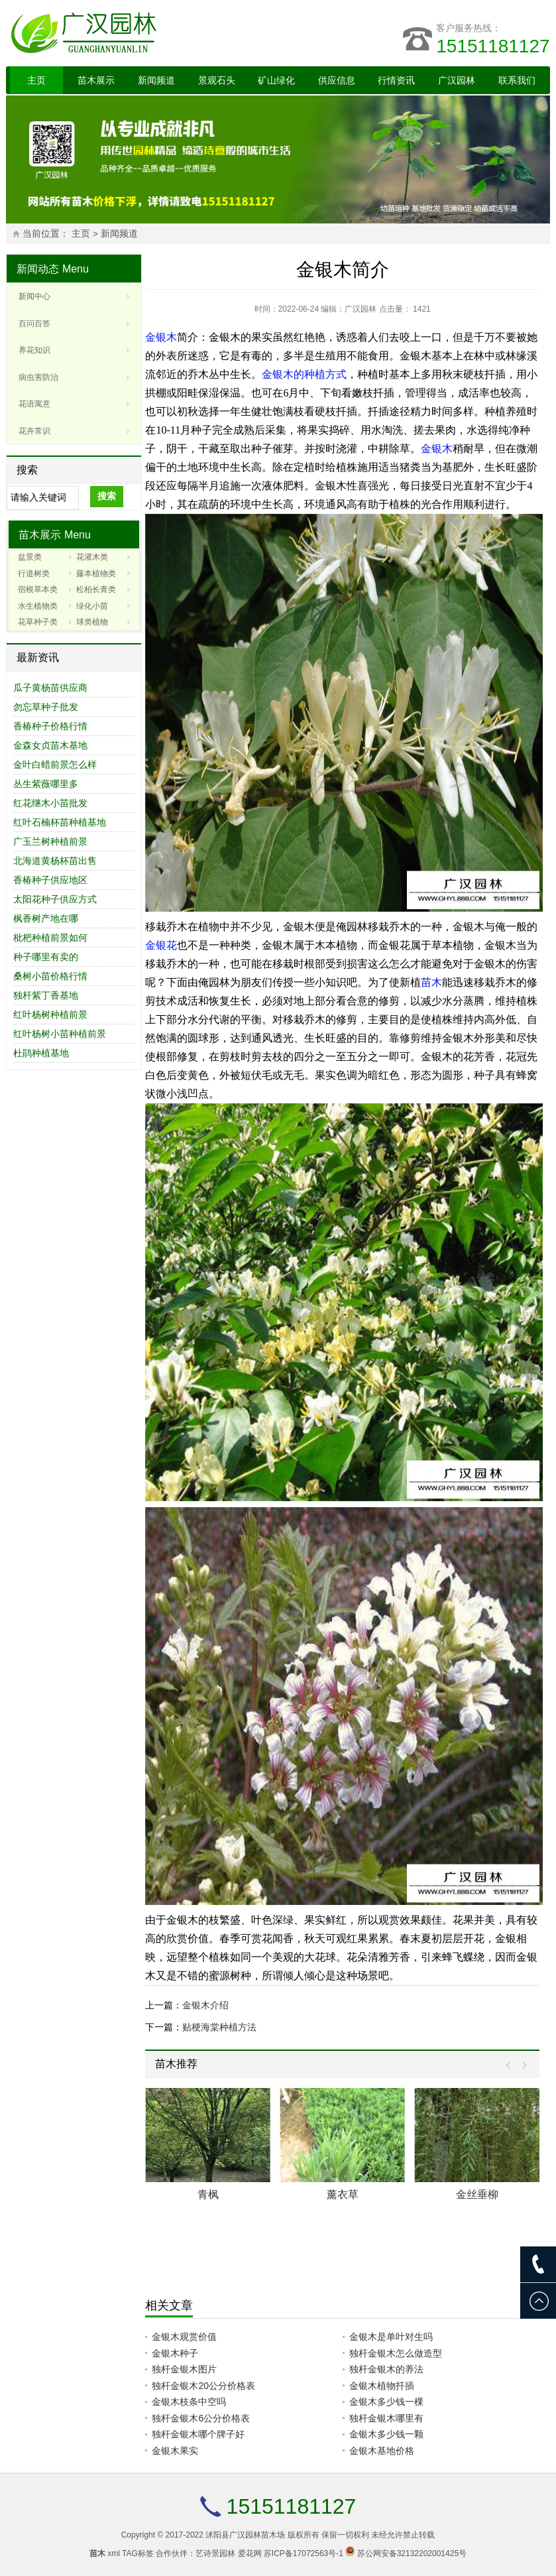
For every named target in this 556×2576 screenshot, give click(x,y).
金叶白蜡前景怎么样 (55, 764)
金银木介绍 (205, 2005)
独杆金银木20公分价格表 (203, 2385)
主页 (36, 80)
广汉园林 (456, 80)
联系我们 (516, 80)
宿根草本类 (38, 589)
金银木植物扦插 (381, 2385)
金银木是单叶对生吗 (391, 2336)
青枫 (208, 2194)
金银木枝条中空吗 (189, 2401)
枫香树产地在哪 (45, 918)
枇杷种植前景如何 (50, 937)
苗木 (431, 982)
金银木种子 (175, 2353)
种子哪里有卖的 (45, 956)
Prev (511, 2066)
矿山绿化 (276, 80)
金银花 (161, 945)
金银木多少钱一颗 (386, 2434)
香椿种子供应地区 (50, 880)
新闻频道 (156, 80)
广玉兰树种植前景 (50, 841)
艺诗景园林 (215, 2553)
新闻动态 (38, 269)
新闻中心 (34, 296)
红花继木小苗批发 (50, 803)
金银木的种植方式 (304, 374)
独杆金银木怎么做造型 (395, 2353)
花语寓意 (34, 403)
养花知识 (34, 350)
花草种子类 (38, 622)
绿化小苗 (92, 606)
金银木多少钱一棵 (386, 2401)
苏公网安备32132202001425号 (412, 2553)
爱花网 (250, 2553)
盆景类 (30, 557)
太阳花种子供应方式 (55, 899)
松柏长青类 (96, 589)
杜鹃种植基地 (41, 1053)
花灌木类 (92, 557)
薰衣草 (343, 2194)
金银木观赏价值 (184, 2336)
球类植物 (92, 622)
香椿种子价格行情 (50, 726)
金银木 (161, 337)
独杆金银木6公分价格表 (201, 2418)
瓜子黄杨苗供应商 (50, 687)
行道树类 (34, 573)
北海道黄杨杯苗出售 (55, 860)
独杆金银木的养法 (386, 2369)
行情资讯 (396, 80)
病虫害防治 (38, 377)
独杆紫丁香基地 (45, 995)
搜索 (106, 496)
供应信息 (336, 80)
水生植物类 (38, 606)
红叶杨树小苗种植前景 (59, 1033)
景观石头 (216, 80)
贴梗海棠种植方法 (219, 2027)
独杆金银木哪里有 (386, 2418)
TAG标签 (138, 2553)
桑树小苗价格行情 (50, 976)
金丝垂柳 (477, 2194)
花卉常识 (34, 431)
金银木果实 (175, 2450)
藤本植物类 (96, 573)
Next (521, 2066)
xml (113, 2553)
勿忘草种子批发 (45, 707)
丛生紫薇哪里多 (45, 783)
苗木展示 (96, 80)
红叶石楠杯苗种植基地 (59, 822)
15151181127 (492, 46)
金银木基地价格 (381, 2450)
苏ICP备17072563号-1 (303, 2553)
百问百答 (34, 323)
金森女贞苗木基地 (50, 745)
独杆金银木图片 (184, 2369)
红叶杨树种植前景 (50, 1014)
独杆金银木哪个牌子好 (198, 2434)
